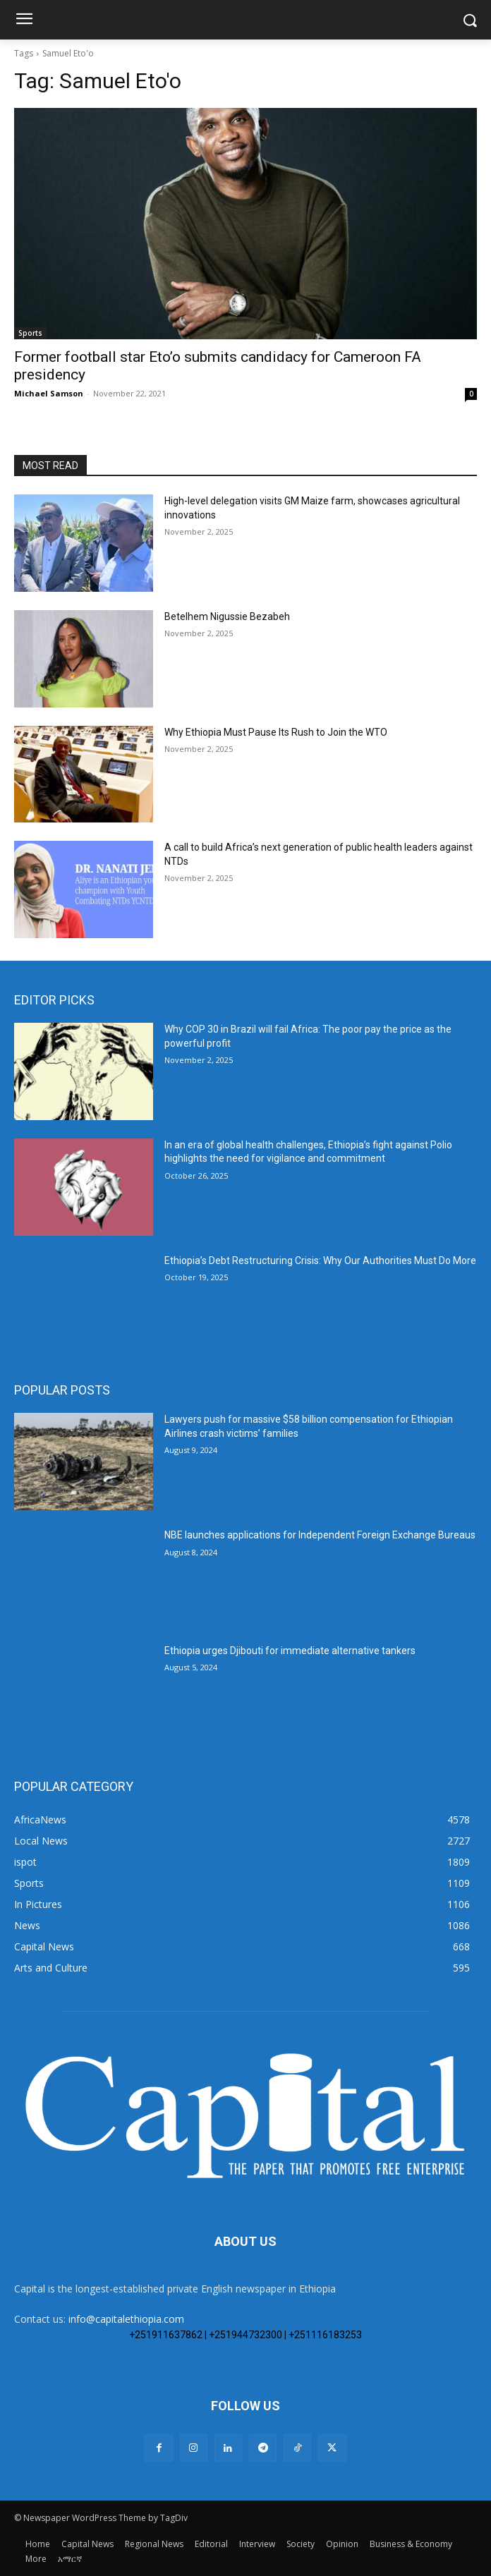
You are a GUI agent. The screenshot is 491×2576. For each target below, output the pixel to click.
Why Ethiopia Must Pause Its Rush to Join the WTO (275, 732)
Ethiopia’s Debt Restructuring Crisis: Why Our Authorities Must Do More (320, 1260)
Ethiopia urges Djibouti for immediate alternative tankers (290, 1650)
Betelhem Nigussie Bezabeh (227, 616)
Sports (30, 333)
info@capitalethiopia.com (126, 2319)
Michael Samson (48, 393)
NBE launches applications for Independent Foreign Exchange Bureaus (319, 1535)
